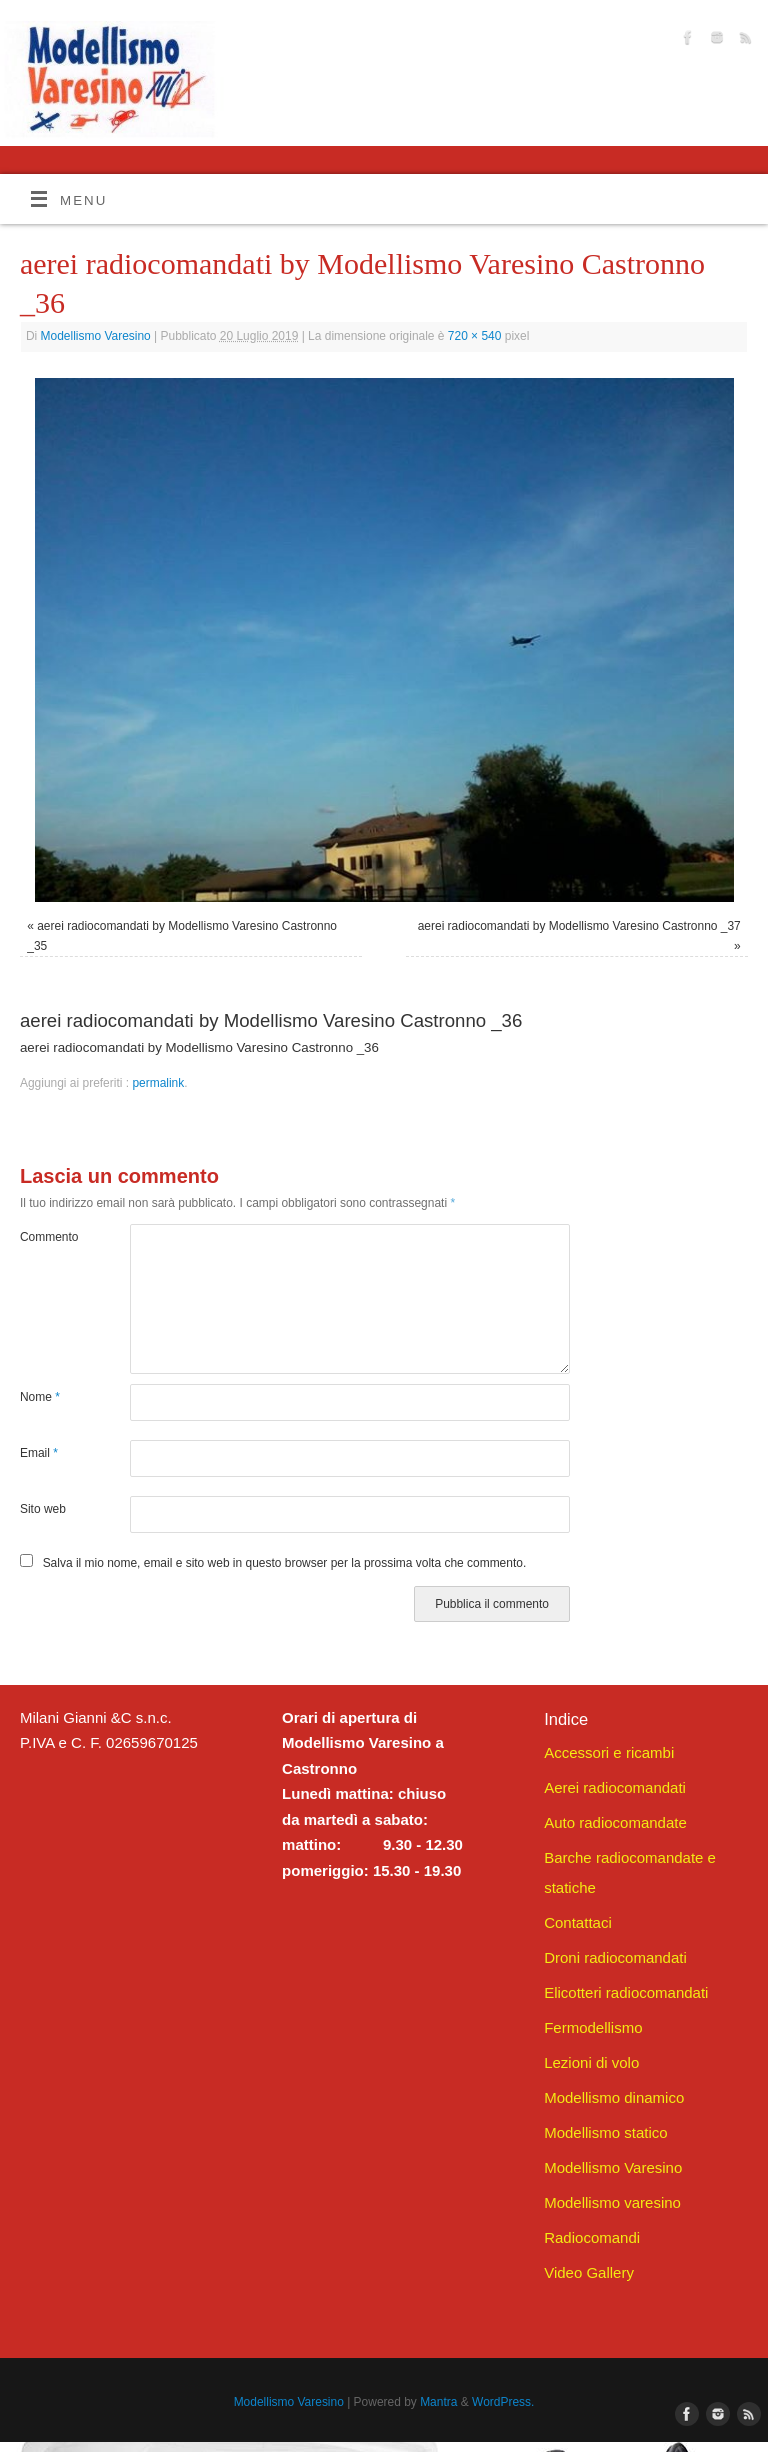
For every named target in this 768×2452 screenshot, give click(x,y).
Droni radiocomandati (615, 1957)
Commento (47, 1237)
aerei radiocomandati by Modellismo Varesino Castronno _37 (579, 926)
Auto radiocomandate (615, 1822)
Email (39, 1453)
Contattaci (578, 1922)
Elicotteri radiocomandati (626, 1992)
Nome (40, 1397)
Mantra (438, 2402)
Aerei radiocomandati (615, 1787)
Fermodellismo (593, 2027)
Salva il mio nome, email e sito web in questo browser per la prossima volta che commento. (285, 1563)
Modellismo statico (605, 2132)
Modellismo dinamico (614, 2097)
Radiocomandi (592, 2237)
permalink (158, 1083)
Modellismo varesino (612, 2202)
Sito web (43, 1509)
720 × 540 (475, 336)
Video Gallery (589, 2272)
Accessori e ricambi (609, 1752)
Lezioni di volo (591, 2062)
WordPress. (503, 2402)
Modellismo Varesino (96, 336)
